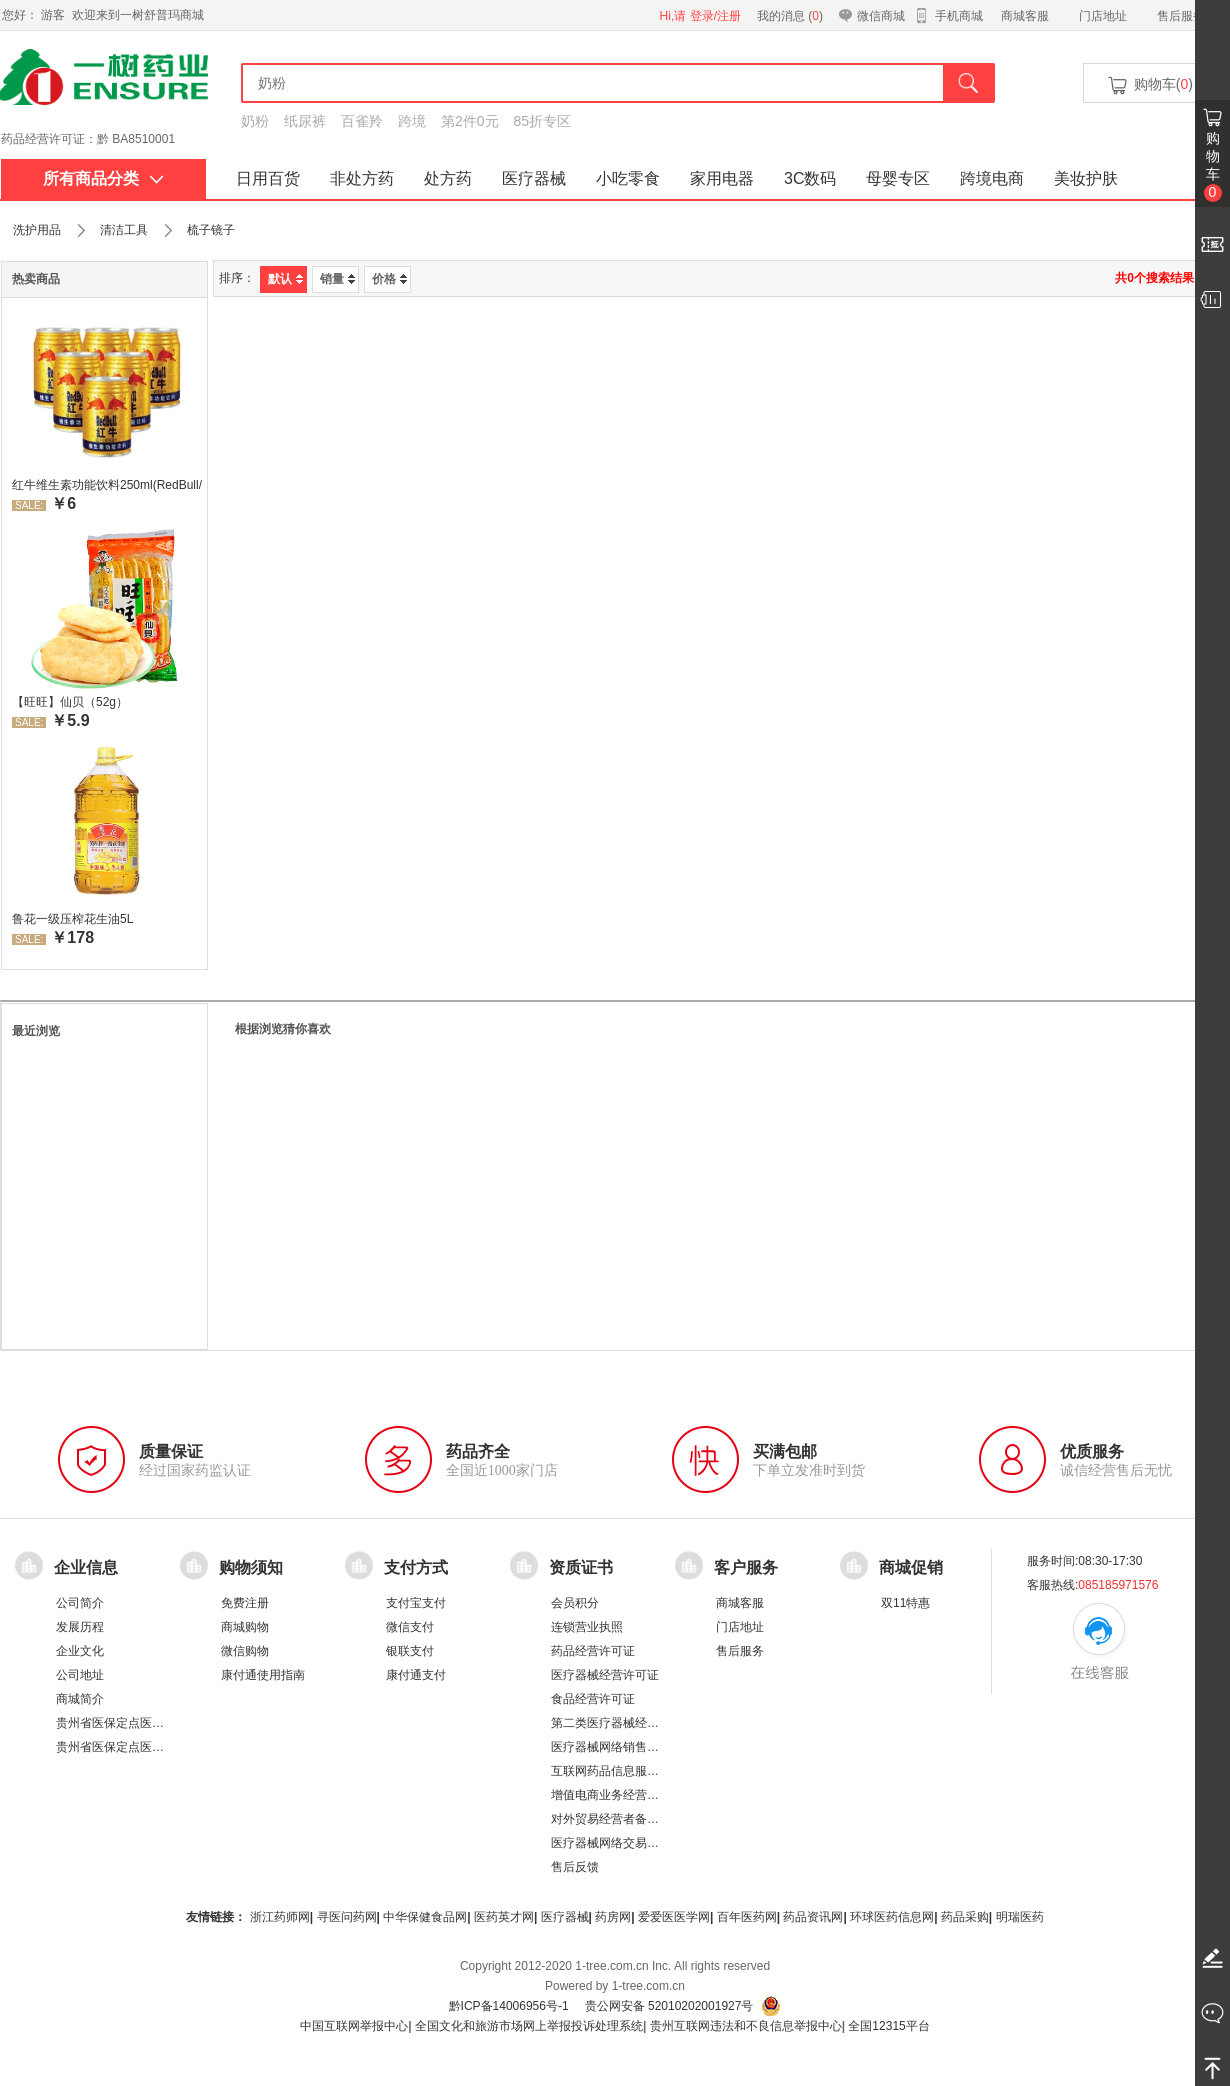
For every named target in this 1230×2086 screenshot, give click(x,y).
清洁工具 (124, 230)
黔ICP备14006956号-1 (509, 2006)
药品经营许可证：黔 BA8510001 (88, 139)
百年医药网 (747, 1917)
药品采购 (965, 1917)
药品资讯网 (813, 1917)
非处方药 (362, 178)
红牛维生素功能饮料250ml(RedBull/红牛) (107, 485)
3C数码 (810, 178)
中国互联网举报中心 (354, 2026)
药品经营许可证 (593, 1651)
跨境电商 (992, 178)
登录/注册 (715, 16)
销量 (337, 279)
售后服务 (1181, 16)
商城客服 (1025, 16)
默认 (285, 279)
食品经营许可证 (593, 1699)
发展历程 (80, 1627)
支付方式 (416, 1567)
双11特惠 (905, 1603)
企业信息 (86, 1567)
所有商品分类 (103, 178)
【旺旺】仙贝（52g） (70, 702)
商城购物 (245, 1627)
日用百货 (268, 178)
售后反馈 (575, 1867)
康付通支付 (416, 1675)
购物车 (1213, 166)
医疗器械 (534, 178)
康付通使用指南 (263, 1675)
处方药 (448, 178)
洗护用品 (37, 230)
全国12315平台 (888, 2026)
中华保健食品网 (425, 1917)
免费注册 (245, 1603)
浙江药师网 (280, 1917)
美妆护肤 (1086, 178)
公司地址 (80, 1675)
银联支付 (410, 1651)
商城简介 (80, 1699)
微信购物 (245, 1651)
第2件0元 (470, 121)
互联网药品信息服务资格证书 (629, 1771)
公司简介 (80, 1603)
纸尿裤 (305, 121)
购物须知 (251, 1567)
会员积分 (575, 1603)
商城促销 (911, 1567)
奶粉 (255, 121)
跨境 (412, 121)
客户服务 (746, 1567)
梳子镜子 (211, 230)
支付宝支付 (416, 1603)
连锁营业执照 (587, 1627)
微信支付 (410, 1627)
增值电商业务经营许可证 (617, 1795)
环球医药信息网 (892, 1917)
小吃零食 (628, 178)
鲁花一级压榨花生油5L (72, 919)
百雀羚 (362, 121)
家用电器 (722, 178)
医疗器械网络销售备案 (611, 1747)
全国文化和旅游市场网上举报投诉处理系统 (529, 2026)
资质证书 (581, 1567)
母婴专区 (898, 178)
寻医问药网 (347, 1917)
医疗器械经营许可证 (605, 1675)
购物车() (1149, 85)
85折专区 (543, 121)
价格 (389, 279)
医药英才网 (504, 1917)
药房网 (613, 1917)
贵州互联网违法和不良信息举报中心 (746, 2026)
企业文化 (80, 1651)
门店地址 (1103, 16)
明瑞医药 (1020, 1917)
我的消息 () (790, 16)
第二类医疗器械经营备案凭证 (629, 1723)
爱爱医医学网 (674, 1917)
